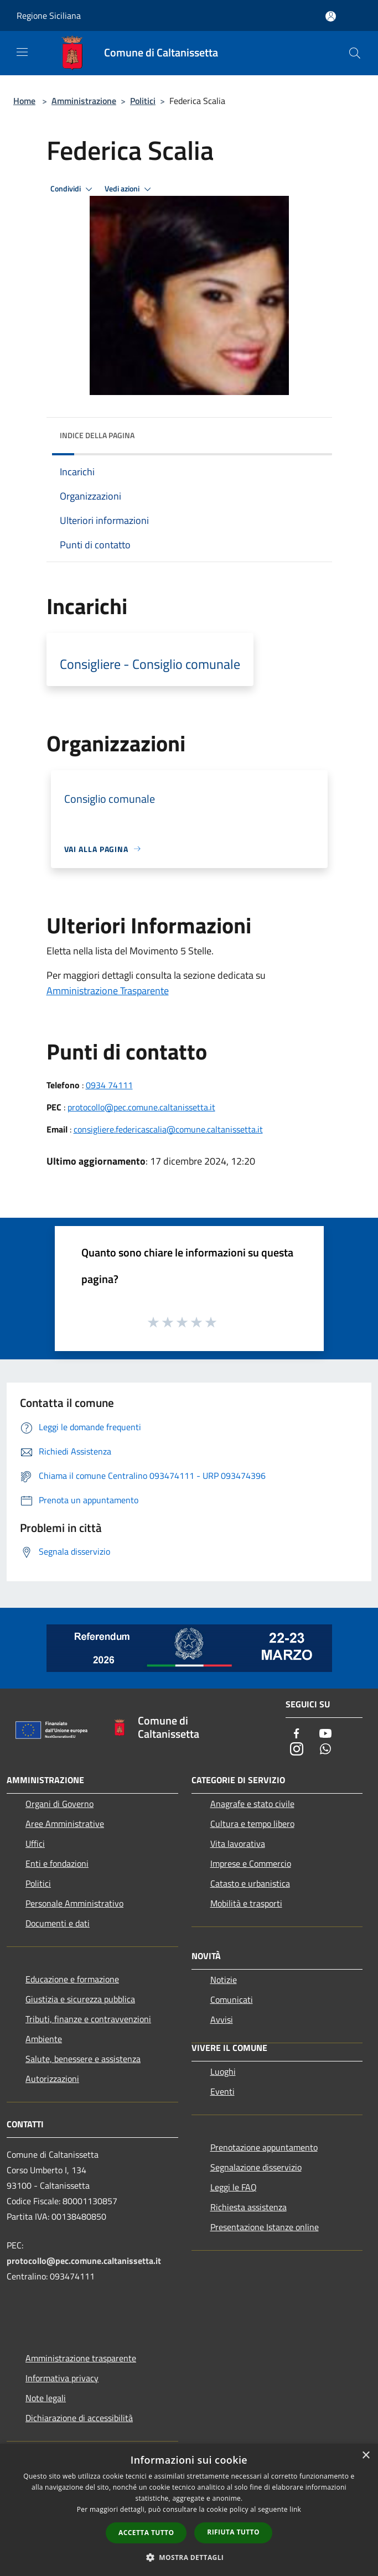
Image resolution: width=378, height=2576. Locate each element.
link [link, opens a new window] (295, 2509)
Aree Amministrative (64, 1823)
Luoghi (223, 2071)
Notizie (223, 1979)
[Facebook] (297, 1734)
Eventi (222, 2091)
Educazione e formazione (72, 1979)
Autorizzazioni (52, 2078)
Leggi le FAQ (233, 2187)
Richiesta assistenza (248, 2207)
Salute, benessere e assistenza (83, 2058)
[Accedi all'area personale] (330, 16)
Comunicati (231, 1999)
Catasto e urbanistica (250, 1883)
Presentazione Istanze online (264, 2227)
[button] (189, 2557)
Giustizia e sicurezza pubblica (80, 1999)
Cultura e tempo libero (252, 1823)
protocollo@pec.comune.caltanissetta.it (141, 1107)
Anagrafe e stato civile (252, 1803)
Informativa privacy (62, 2378)
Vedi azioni (129, 189)
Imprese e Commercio (250, 1863)
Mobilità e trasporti (246, 1903)
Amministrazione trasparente (80, 2358)
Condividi (73, 189)
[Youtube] (325, 1734)
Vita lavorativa (237, 1843)
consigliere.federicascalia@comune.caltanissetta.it (168, 1129)
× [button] (365, 2456)
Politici (143, 100)
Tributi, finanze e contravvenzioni (88, 2019)
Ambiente (43, 2038)
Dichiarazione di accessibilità (79, 2417)
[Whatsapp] (325, 1750)
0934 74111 (109, 1085)
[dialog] (189, 2510)
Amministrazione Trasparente (107, 990)
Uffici (35, 1843)
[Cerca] (354, 53)
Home (24, 100)
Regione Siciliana (49, 15)
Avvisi (221, 2019)
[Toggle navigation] (22, 52)
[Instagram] (297, 1750)
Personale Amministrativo (74, 1903)
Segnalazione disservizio (256, 2167)
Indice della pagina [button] (97, 435)
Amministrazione (83, 100)
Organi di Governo (59, 1803)
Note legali (45, 2397)
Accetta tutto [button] (146, 2532)
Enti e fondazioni (57, 1863)
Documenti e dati (57, 1923)
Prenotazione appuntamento (264, 2147)
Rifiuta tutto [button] (233, 2532)
